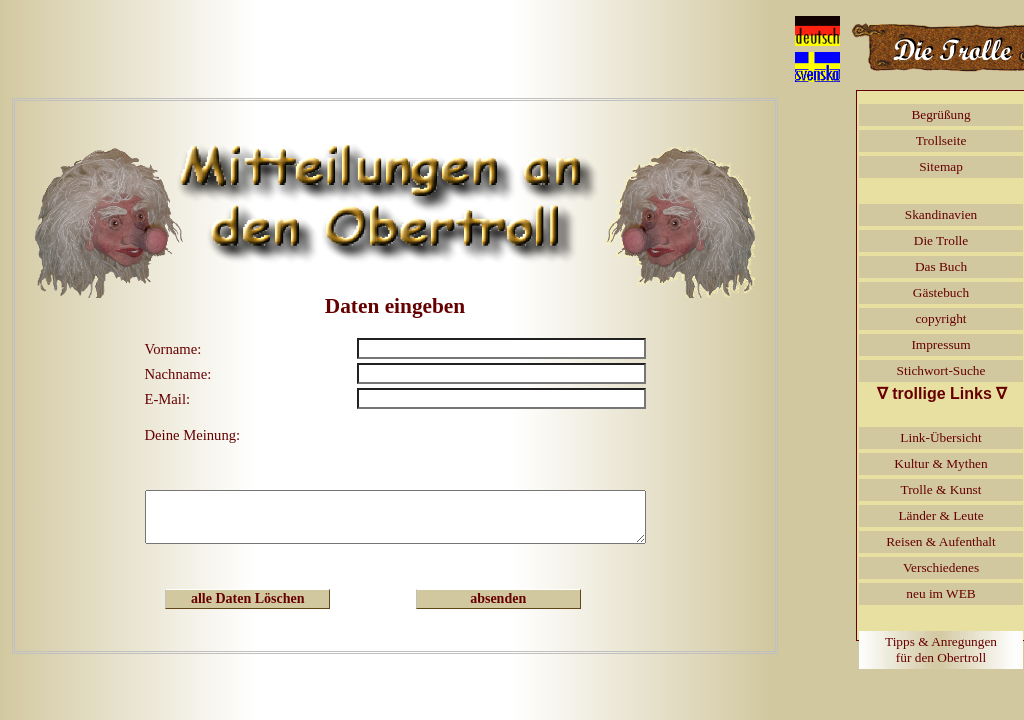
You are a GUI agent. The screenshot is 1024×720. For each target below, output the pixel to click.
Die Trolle (941, 240)
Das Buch (941, 266)
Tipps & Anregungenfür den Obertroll (941, 649)
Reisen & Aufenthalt (941, 541)
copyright (940, 318)
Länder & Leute (940, 515)
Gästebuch (941, 292)
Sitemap (941, 166)
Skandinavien (941, 214)
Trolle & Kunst (941, 489)
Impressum (940, 344)
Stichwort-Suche (941, 370)
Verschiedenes (941, 567)
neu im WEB (940, 593)
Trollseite (941, 140)
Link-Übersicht (940, 437)
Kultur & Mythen (940, 463)
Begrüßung (940, 114)
